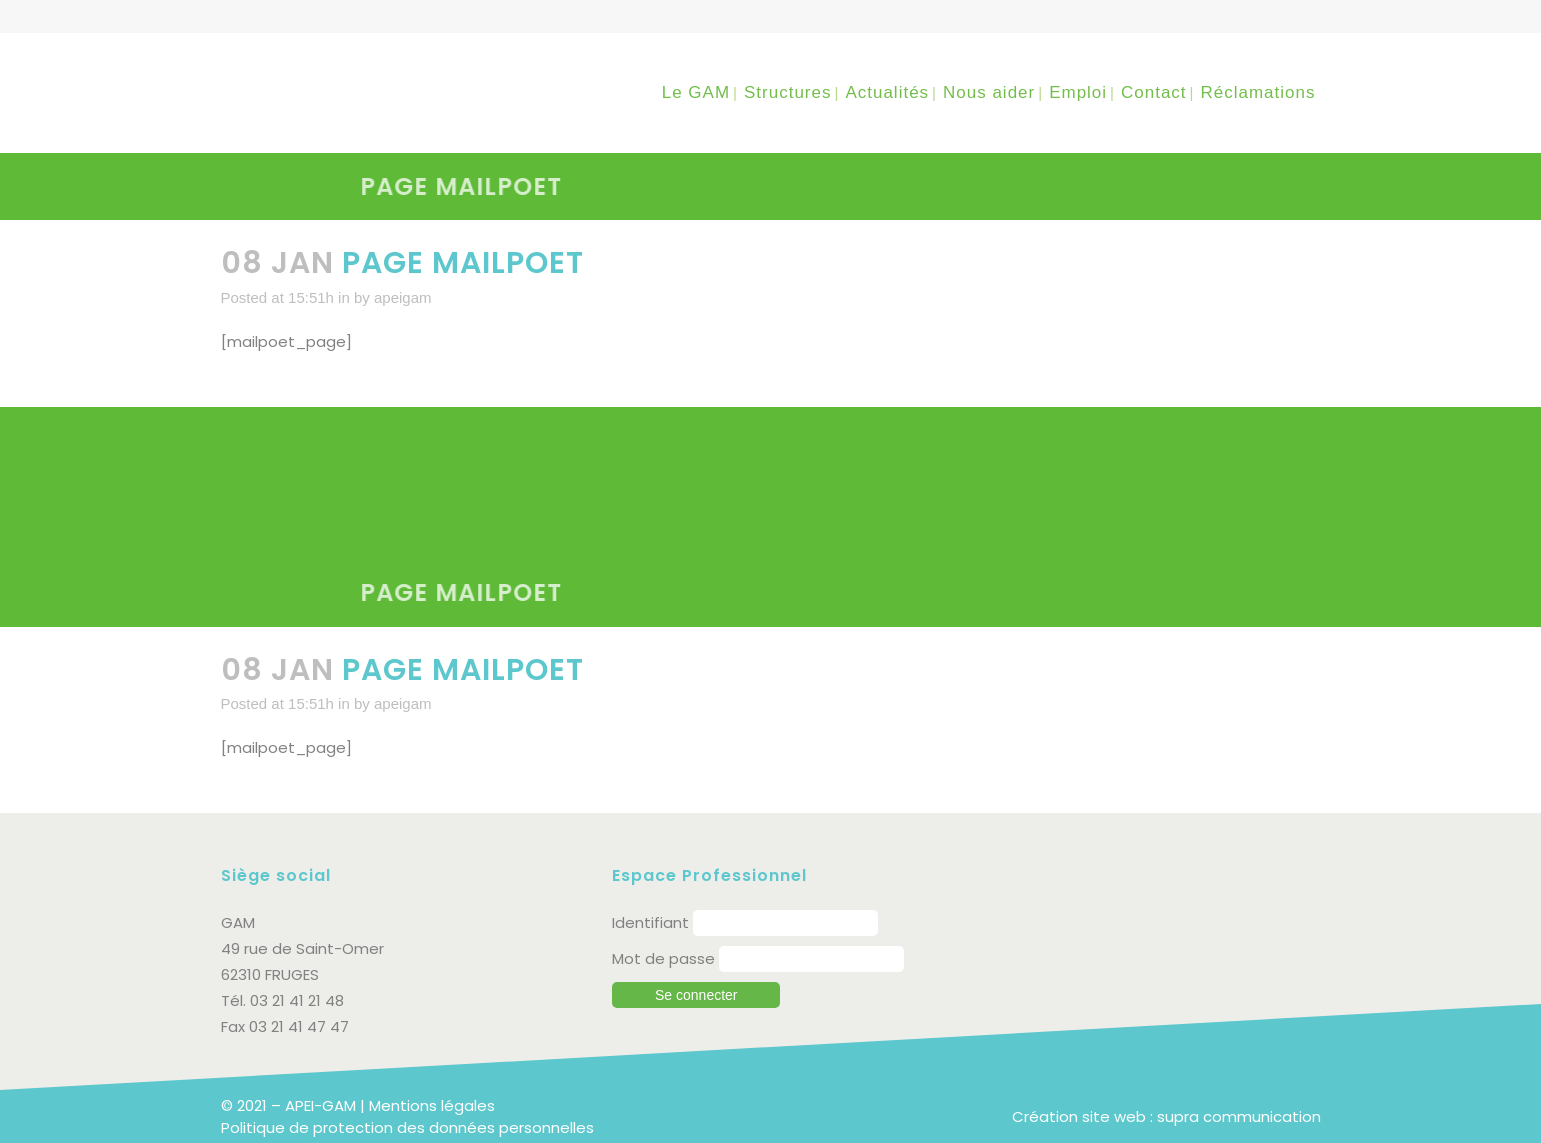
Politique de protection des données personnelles (407, 1127)
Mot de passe (663, 958)
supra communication (1239, 1116)
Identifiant (650, 922)
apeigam (403, 297)
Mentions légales (432, 1105)
